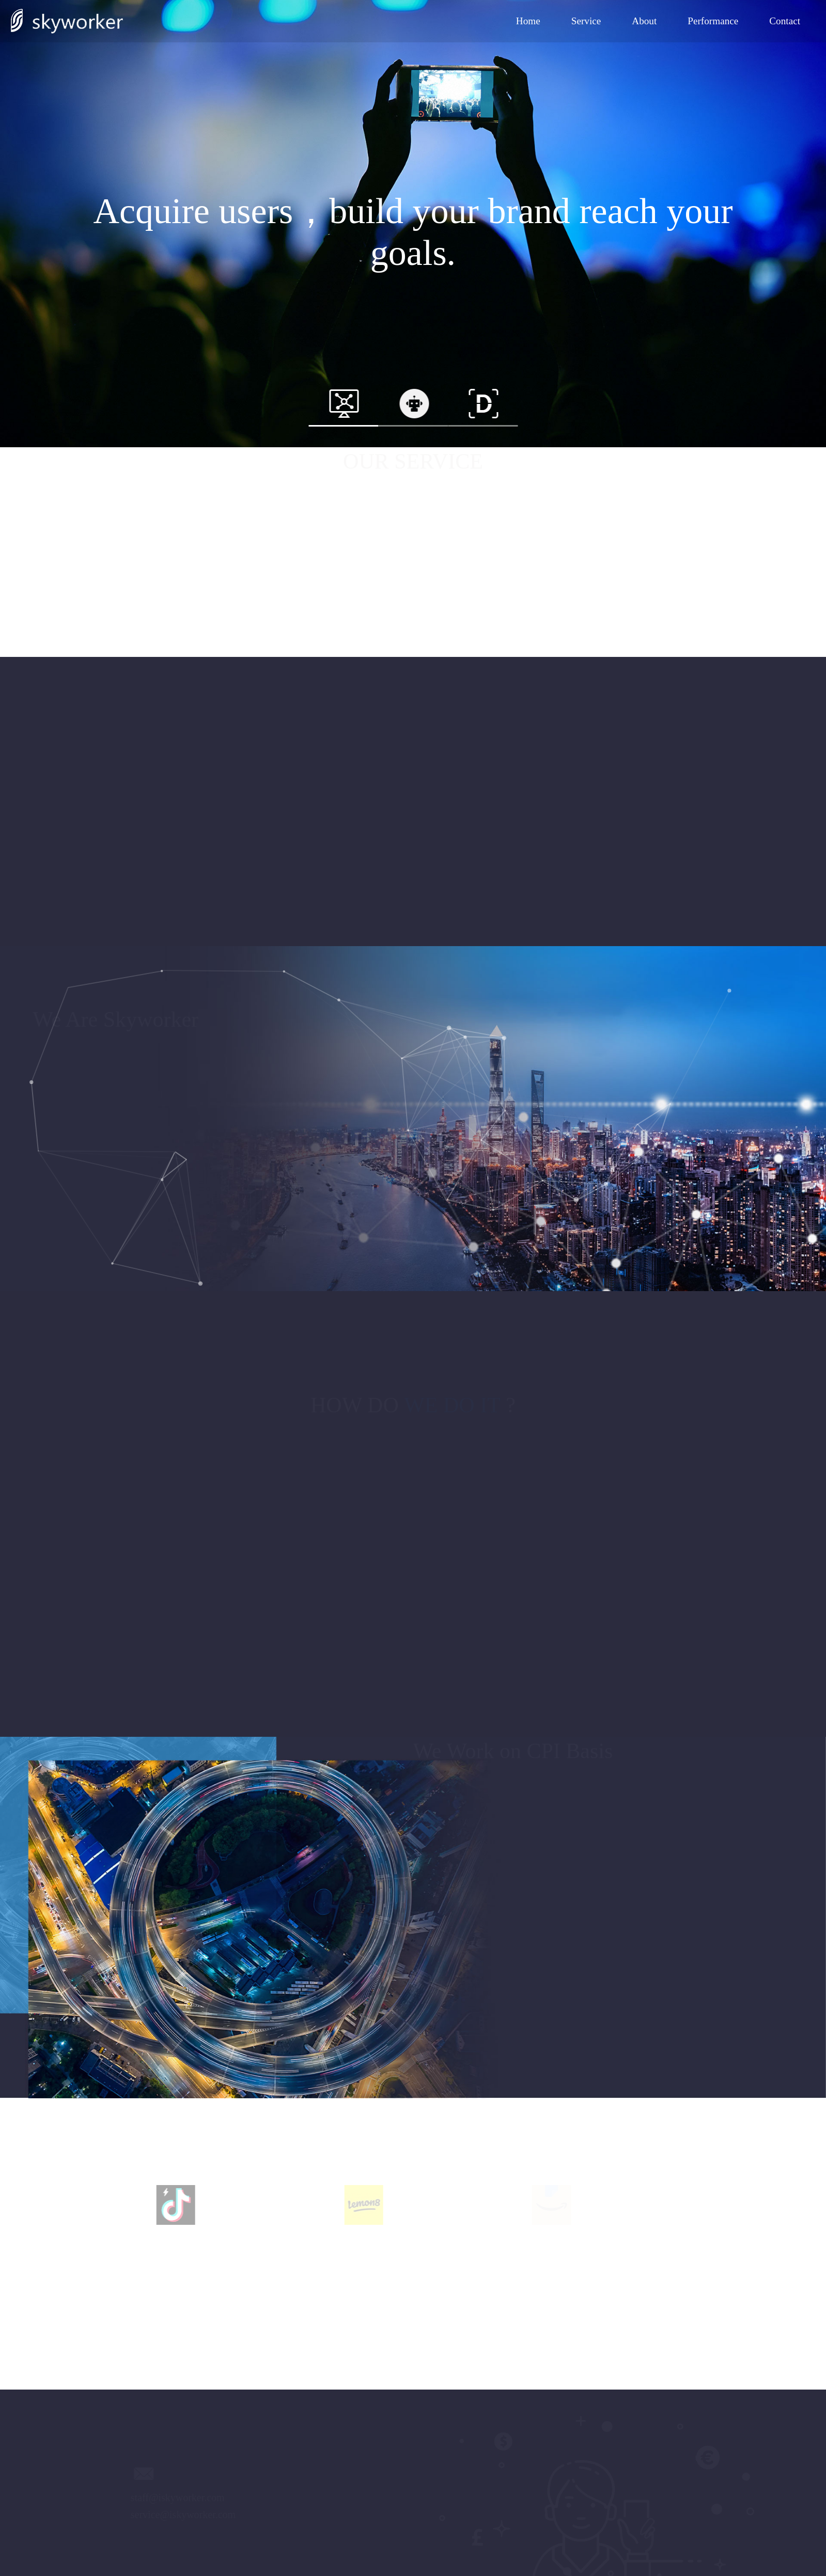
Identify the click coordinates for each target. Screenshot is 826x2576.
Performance (713, 20)
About (644, 20)
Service (586, 20)
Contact (784, 20)
